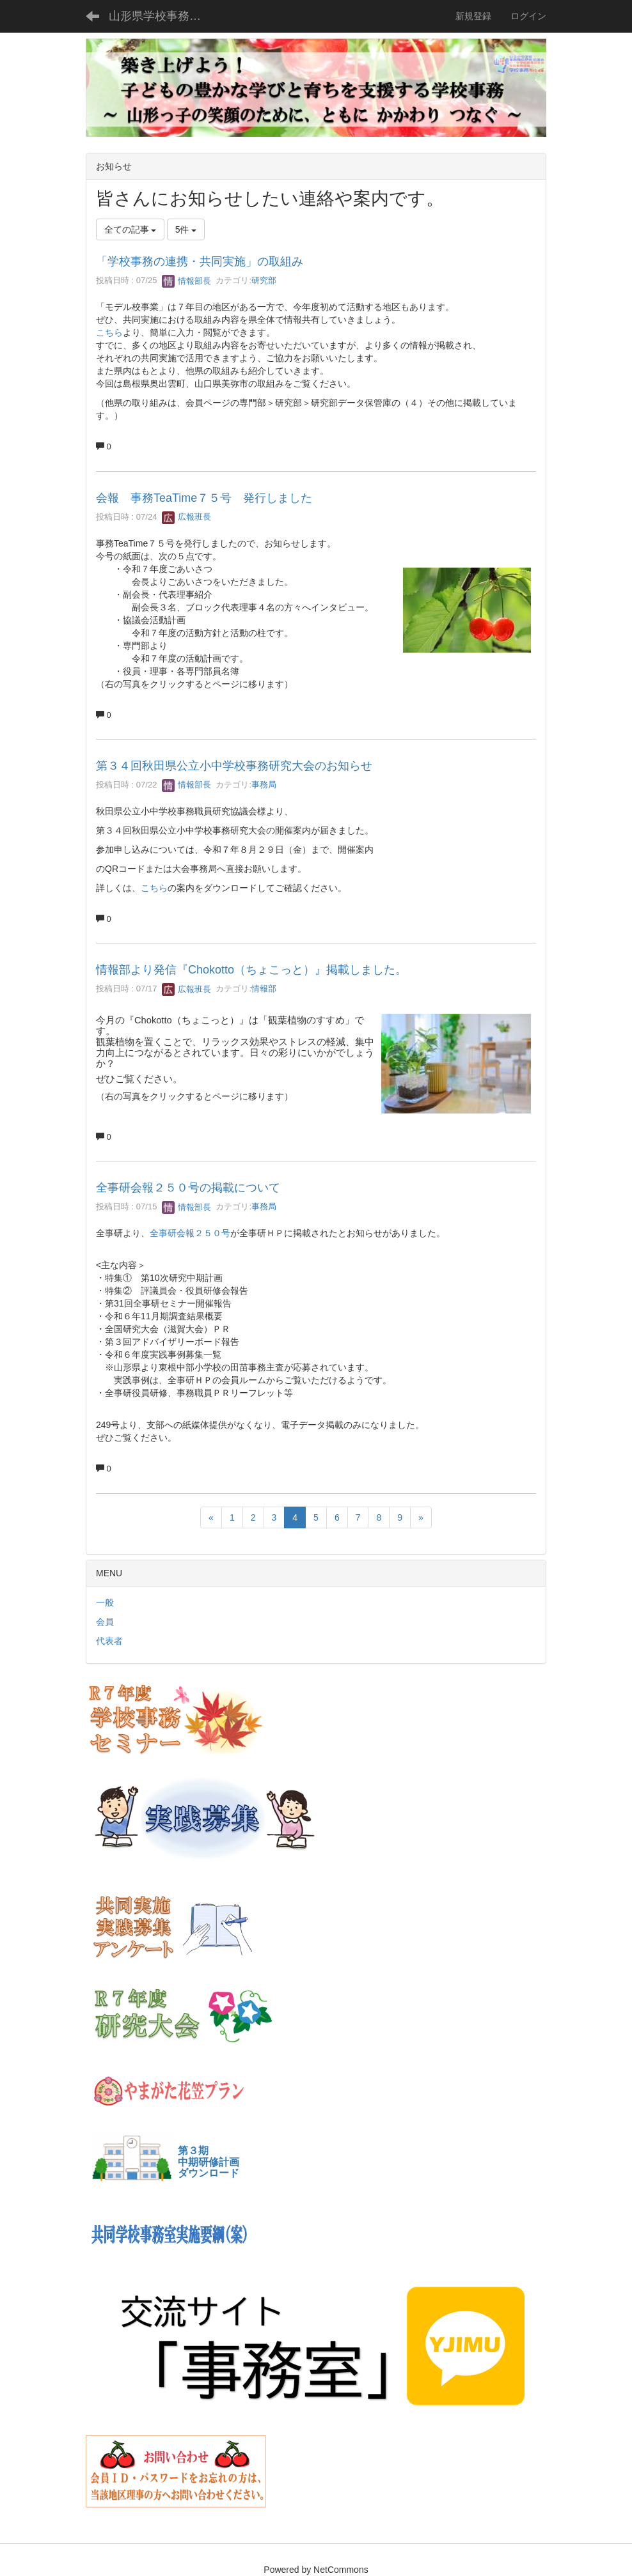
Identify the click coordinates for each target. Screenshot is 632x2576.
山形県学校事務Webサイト (163, 16)
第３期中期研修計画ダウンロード (208, 2161)
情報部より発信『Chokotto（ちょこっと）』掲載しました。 (251, 969)
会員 (105, 1622)
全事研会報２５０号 (190, 1233)
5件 (186, 229)
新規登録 (473, 16)
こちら (109, 332)
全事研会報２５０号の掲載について (188, 1187)
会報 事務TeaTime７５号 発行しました (204, 498)
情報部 (263, 989)
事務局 (263, 784)
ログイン (528, 16)
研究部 (263, 281)
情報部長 (187, 281)
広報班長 (187, 517)
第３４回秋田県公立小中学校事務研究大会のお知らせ (234, 765)
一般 (105, 1602)
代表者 (109, 1641)
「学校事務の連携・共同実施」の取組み (199, 261)
